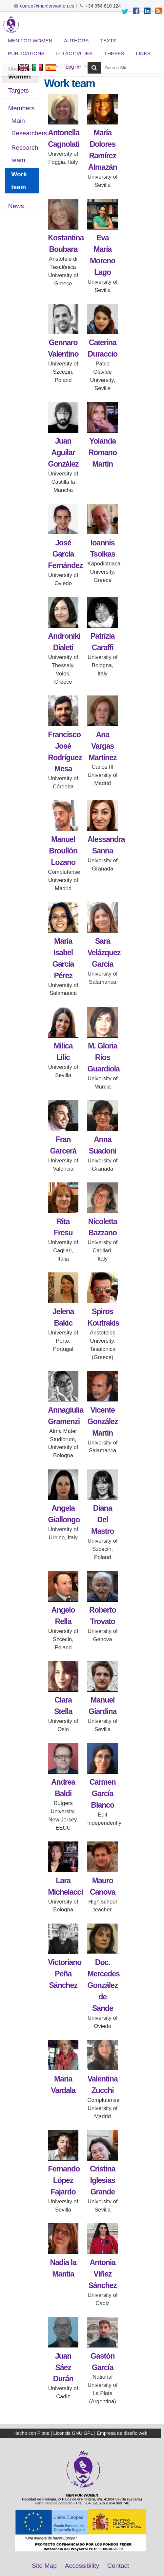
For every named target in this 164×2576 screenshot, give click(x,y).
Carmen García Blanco (103, 1793)
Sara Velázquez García (103, 952)
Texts (108, 40)
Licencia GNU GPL (73, 2433)
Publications (26, 53)
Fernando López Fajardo (64, 2180)
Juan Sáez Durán (63, 2367)
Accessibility (82, 2565)
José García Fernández (65, 554)
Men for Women (30, 40)
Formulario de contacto (53, 2503)
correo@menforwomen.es (47, 6)
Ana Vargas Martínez (102, 746)
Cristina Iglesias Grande (102, 2180)
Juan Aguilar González (63, 452)
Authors (76, 40)
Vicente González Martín (102, 1421)
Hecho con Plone (31, 2433)
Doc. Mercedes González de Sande (103, 1985)
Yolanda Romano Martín (103, 452)
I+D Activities (74, 53)
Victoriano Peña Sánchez (64, 1974)
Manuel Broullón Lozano (63, 851)
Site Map (44, 2565)
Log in (72, 67)
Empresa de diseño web (122, 2433)
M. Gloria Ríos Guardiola (103, 1057)
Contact (118, 2565)
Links (143, 53)
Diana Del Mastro (102, 1519)
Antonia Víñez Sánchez (103, 2274)
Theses (114, 53)
